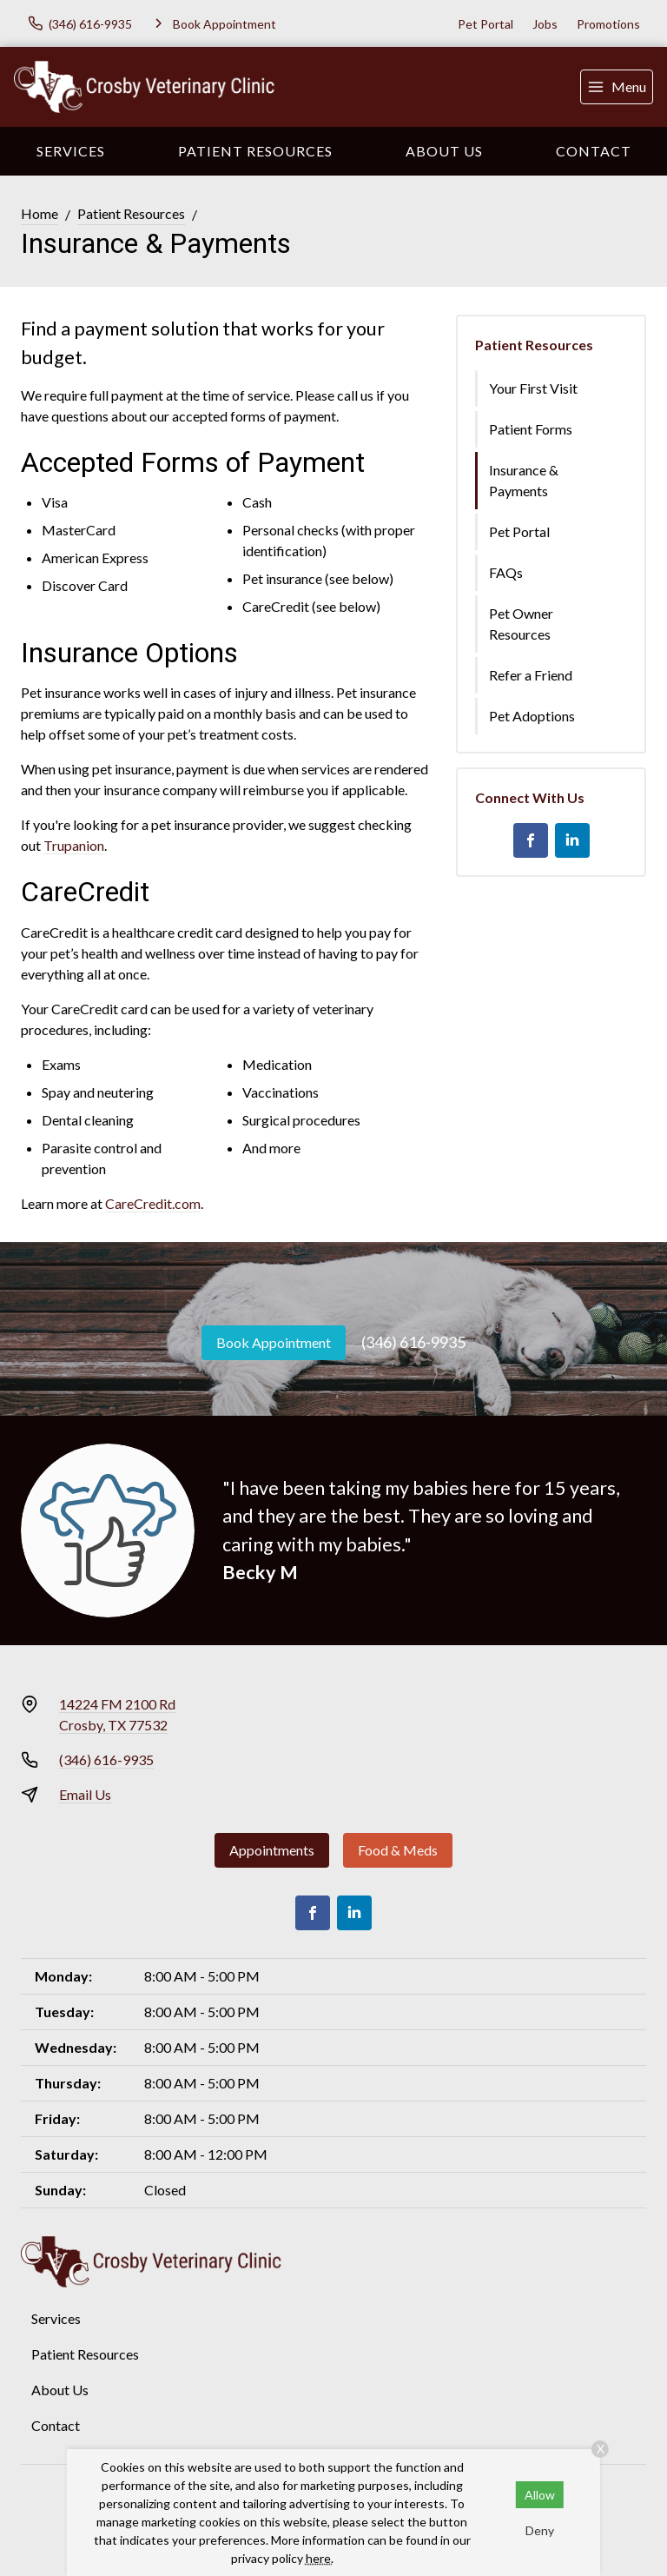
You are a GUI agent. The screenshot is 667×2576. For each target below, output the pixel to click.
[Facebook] (530, 840)
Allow (540, 2494)
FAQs (506, 572)
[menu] (616, 87)
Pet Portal (485, 24)
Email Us (85, 1794)
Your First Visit (533, 388)
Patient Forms (530, 429)
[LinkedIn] (572, 840)
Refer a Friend (530, 675)
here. (320, 2558)
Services (70, 151)
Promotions (608, 24)
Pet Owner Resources (521, 623)
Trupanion (73, 845)
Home (39, 213)
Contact (593, 151)
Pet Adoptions (532, 715)
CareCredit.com (153, 1203)
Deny (539, 2530)
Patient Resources (255, 151)
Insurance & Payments (523, 480)
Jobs (545, 24)
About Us (444, 151)
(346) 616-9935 (413, 1341)
